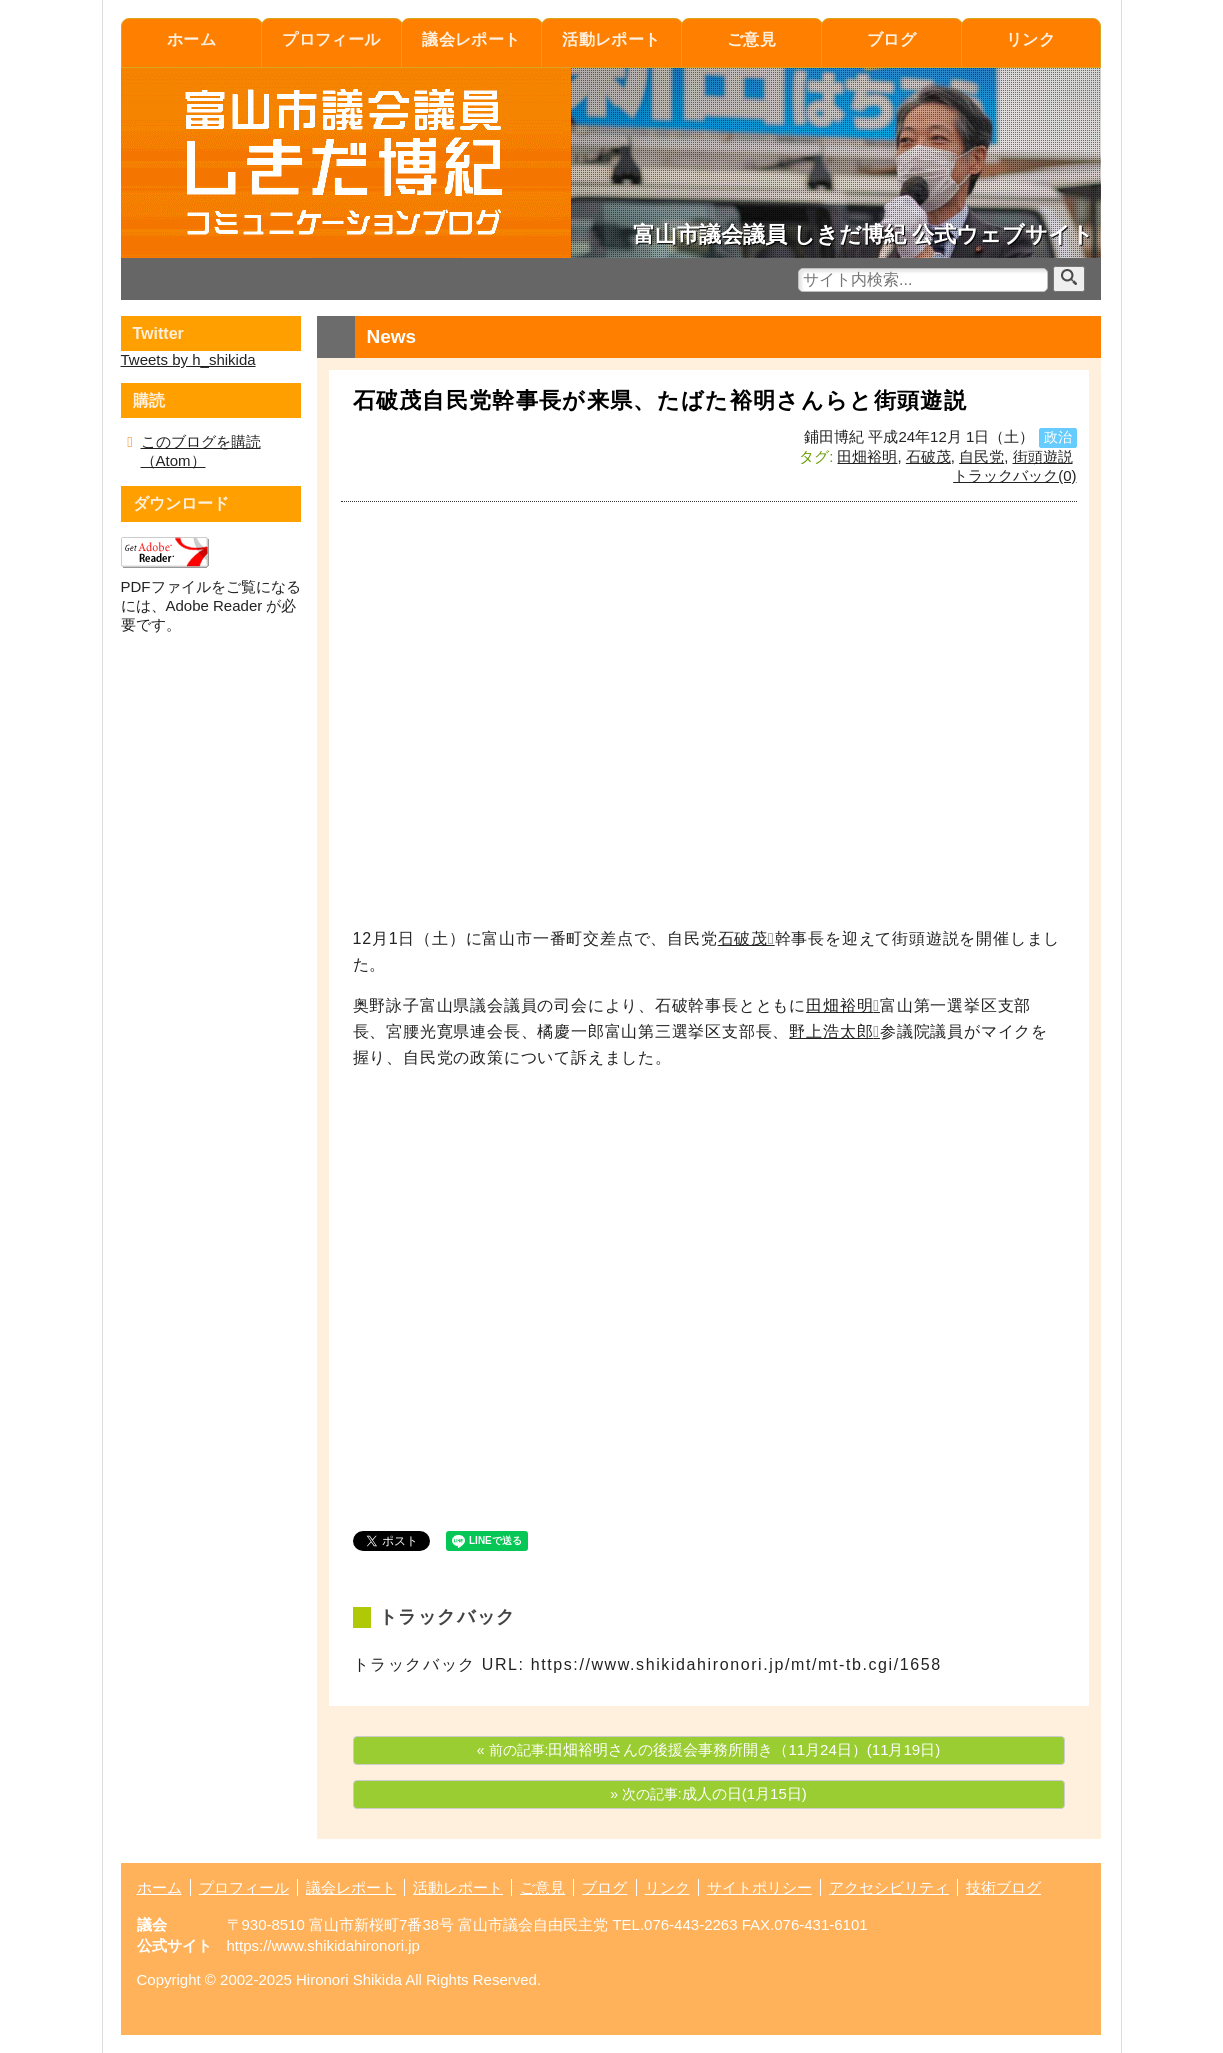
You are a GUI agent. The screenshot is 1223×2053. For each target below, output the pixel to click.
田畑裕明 (867, 456)
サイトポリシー (759, 1887)
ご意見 (751, 39)
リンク (1030, 39)
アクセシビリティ (889, 1887)
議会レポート (471, 39)
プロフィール (331, 39)
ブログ (891, 39)
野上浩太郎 (831, 1031)
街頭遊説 (1043, 456)
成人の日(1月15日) (744, 1793)
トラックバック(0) (1014, 475)
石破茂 (928, 456)
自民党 (981, 456)
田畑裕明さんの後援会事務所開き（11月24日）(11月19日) (744, 1749)
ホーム (191, 39)
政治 (1058, 437)
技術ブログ (1003, 1887)
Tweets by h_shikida (188, 359)
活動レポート (611, 39)
